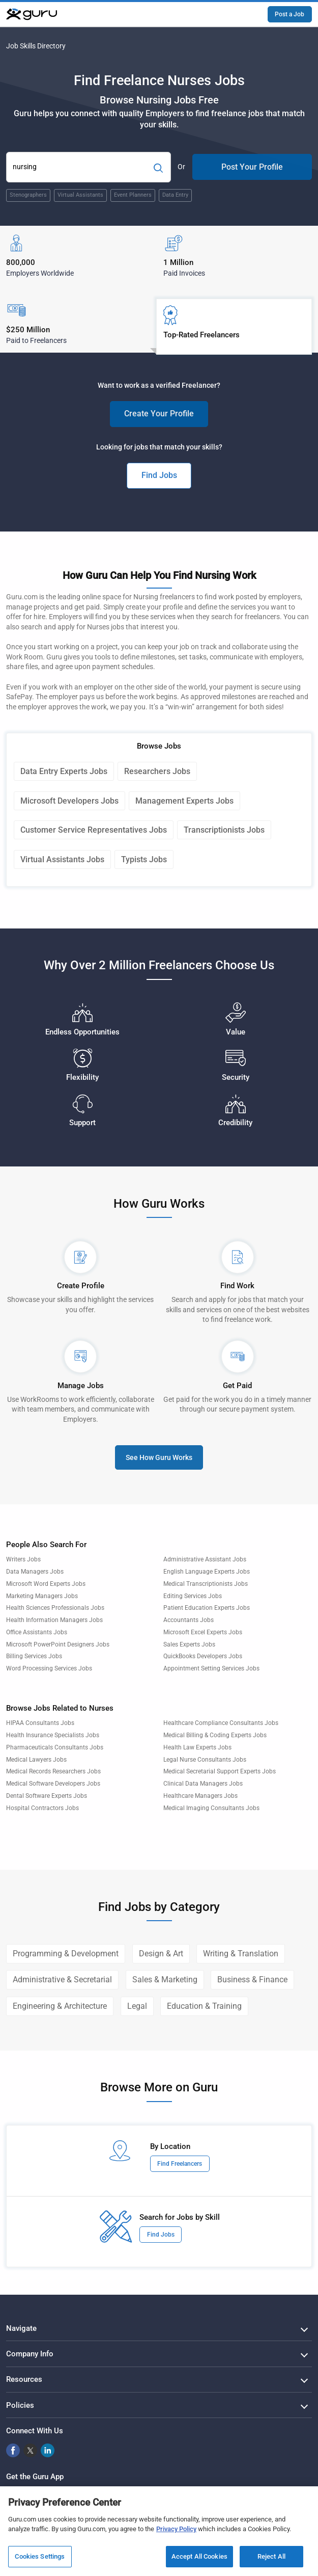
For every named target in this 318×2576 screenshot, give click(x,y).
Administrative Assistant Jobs (204, 1559)
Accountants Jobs (188, 1620)
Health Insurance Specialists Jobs (52, 1735)
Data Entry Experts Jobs (63, 771)
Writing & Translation (240, 1953)
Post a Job (289, 14)
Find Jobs (159, 475)
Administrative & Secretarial (62, 1979)
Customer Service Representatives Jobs (93, 830)
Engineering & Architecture (60, 2006)
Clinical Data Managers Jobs (203, 1783)
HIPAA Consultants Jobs (40, 1723)
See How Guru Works (159, 1457)
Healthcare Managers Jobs (200, 1795)
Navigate (21, 2328)
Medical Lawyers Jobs (36, 1759)
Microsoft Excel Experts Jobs (202, 1632)
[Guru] (31, 14)
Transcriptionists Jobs (224, 830)
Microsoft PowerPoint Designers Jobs (57, 1644)
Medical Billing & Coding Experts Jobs (215, 1735)
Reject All (271, 2560)
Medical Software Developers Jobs (53, 1783)
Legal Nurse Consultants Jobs (204, 1759)
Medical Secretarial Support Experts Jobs (219, 1771)
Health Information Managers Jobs (54, 1620)
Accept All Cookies (199, 2560)
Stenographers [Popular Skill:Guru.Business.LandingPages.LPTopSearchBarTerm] (28, 195)
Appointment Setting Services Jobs (211, 1668)
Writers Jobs (23, 1559)
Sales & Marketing (164, 1979)
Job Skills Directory (36, 46)
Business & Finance (252, 1979)
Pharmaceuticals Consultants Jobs (54, 1747)
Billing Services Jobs (34, 1656)
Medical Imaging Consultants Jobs (211, 1808)
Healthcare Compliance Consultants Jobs (220, 1723)
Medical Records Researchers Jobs (53, 1771)
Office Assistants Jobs (36, 1632)
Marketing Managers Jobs (42, 1596)
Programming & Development (66, 1953)
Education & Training (204, 2006)
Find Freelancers (179, 2163)
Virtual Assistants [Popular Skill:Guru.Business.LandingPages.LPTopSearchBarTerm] (80, 195)
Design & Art (161, 1953)
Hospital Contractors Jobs (42, 1808)
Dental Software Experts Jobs (46, 1795)
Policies (20, 2405)
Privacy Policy (176, 2532)
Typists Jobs (144, 859)
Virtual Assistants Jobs (62, 859)
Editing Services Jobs (192, 1596)
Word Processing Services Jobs (49, 1668)
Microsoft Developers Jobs (69, 801)
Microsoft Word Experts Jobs (45, 1583)
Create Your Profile (159, 413)
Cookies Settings (40, 2560)
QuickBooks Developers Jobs (202, 1656)
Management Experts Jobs (184, 801)
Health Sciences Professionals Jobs (55, 1607)
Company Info (29, 2353)
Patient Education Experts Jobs (206, 1607)
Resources (24, 2379)
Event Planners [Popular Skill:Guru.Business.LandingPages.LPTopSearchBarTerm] (133, 195)
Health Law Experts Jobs (197, 1747)
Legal (137, 2006)
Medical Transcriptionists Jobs (205, 1583)
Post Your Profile (252, 167)
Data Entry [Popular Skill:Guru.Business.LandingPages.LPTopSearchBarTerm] (175, 195)
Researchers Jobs (157, 771)
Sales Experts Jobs (189, 1644)
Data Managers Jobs (35, 1571)
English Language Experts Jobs (206, 1571)
